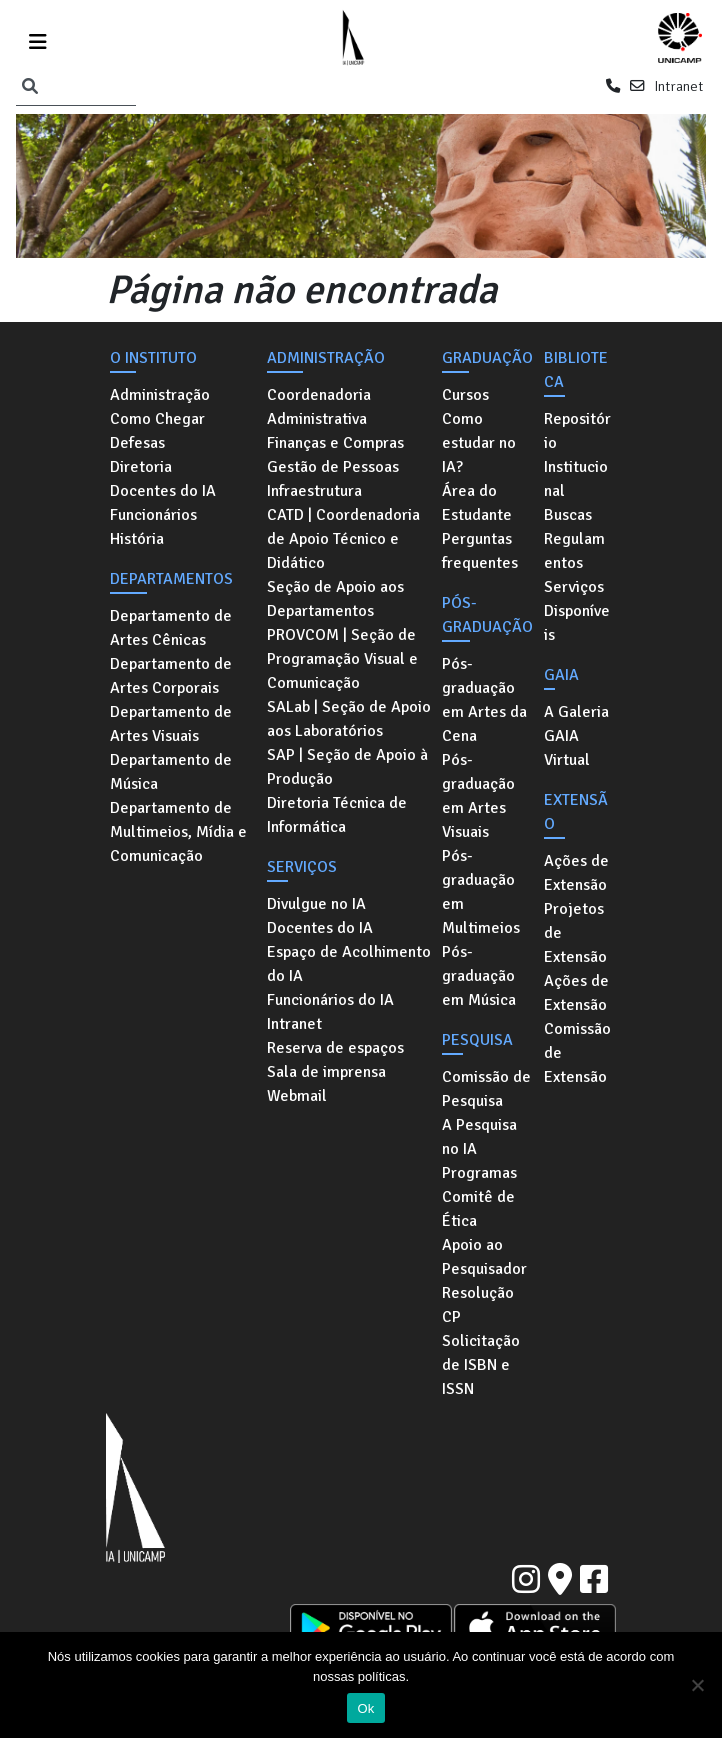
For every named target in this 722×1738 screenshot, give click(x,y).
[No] (697, 1685)
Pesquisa (477, 1040)
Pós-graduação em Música (479, 976)
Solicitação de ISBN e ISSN (481, 1365)
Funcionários (153, 515)
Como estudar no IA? (479, 443)
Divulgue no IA (316, 904)
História (137, 539)
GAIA (561, 675)
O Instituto (153, 358)
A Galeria (576, 712)
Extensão (576, 812)
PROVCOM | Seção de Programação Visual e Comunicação (342, 659)
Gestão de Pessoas (333, 467)
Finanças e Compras (335, 443)
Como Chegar (157, 419)
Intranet (678, 86)
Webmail (297, 1096)
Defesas (137, 443)
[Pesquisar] (30, 87)
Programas (479, 1173)
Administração (160, 395)
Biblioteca (576, 370)
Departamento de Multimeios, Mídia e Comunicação (178, 832)
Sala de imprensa (326, 1072)
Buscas (568, 515)
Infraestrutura (314, 491)
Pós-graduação (487, 615)
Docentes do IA (163, 491)
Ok (365, 1708)
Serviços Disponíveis (577, 611)
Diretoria (141, 467)
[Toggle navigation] (38, 38)
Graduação (487, 358)
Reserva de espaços (335, 1048)
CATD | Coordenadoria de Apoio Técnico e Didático (343, 539)
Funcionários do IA (330, 1000)
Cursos (465, 395)
